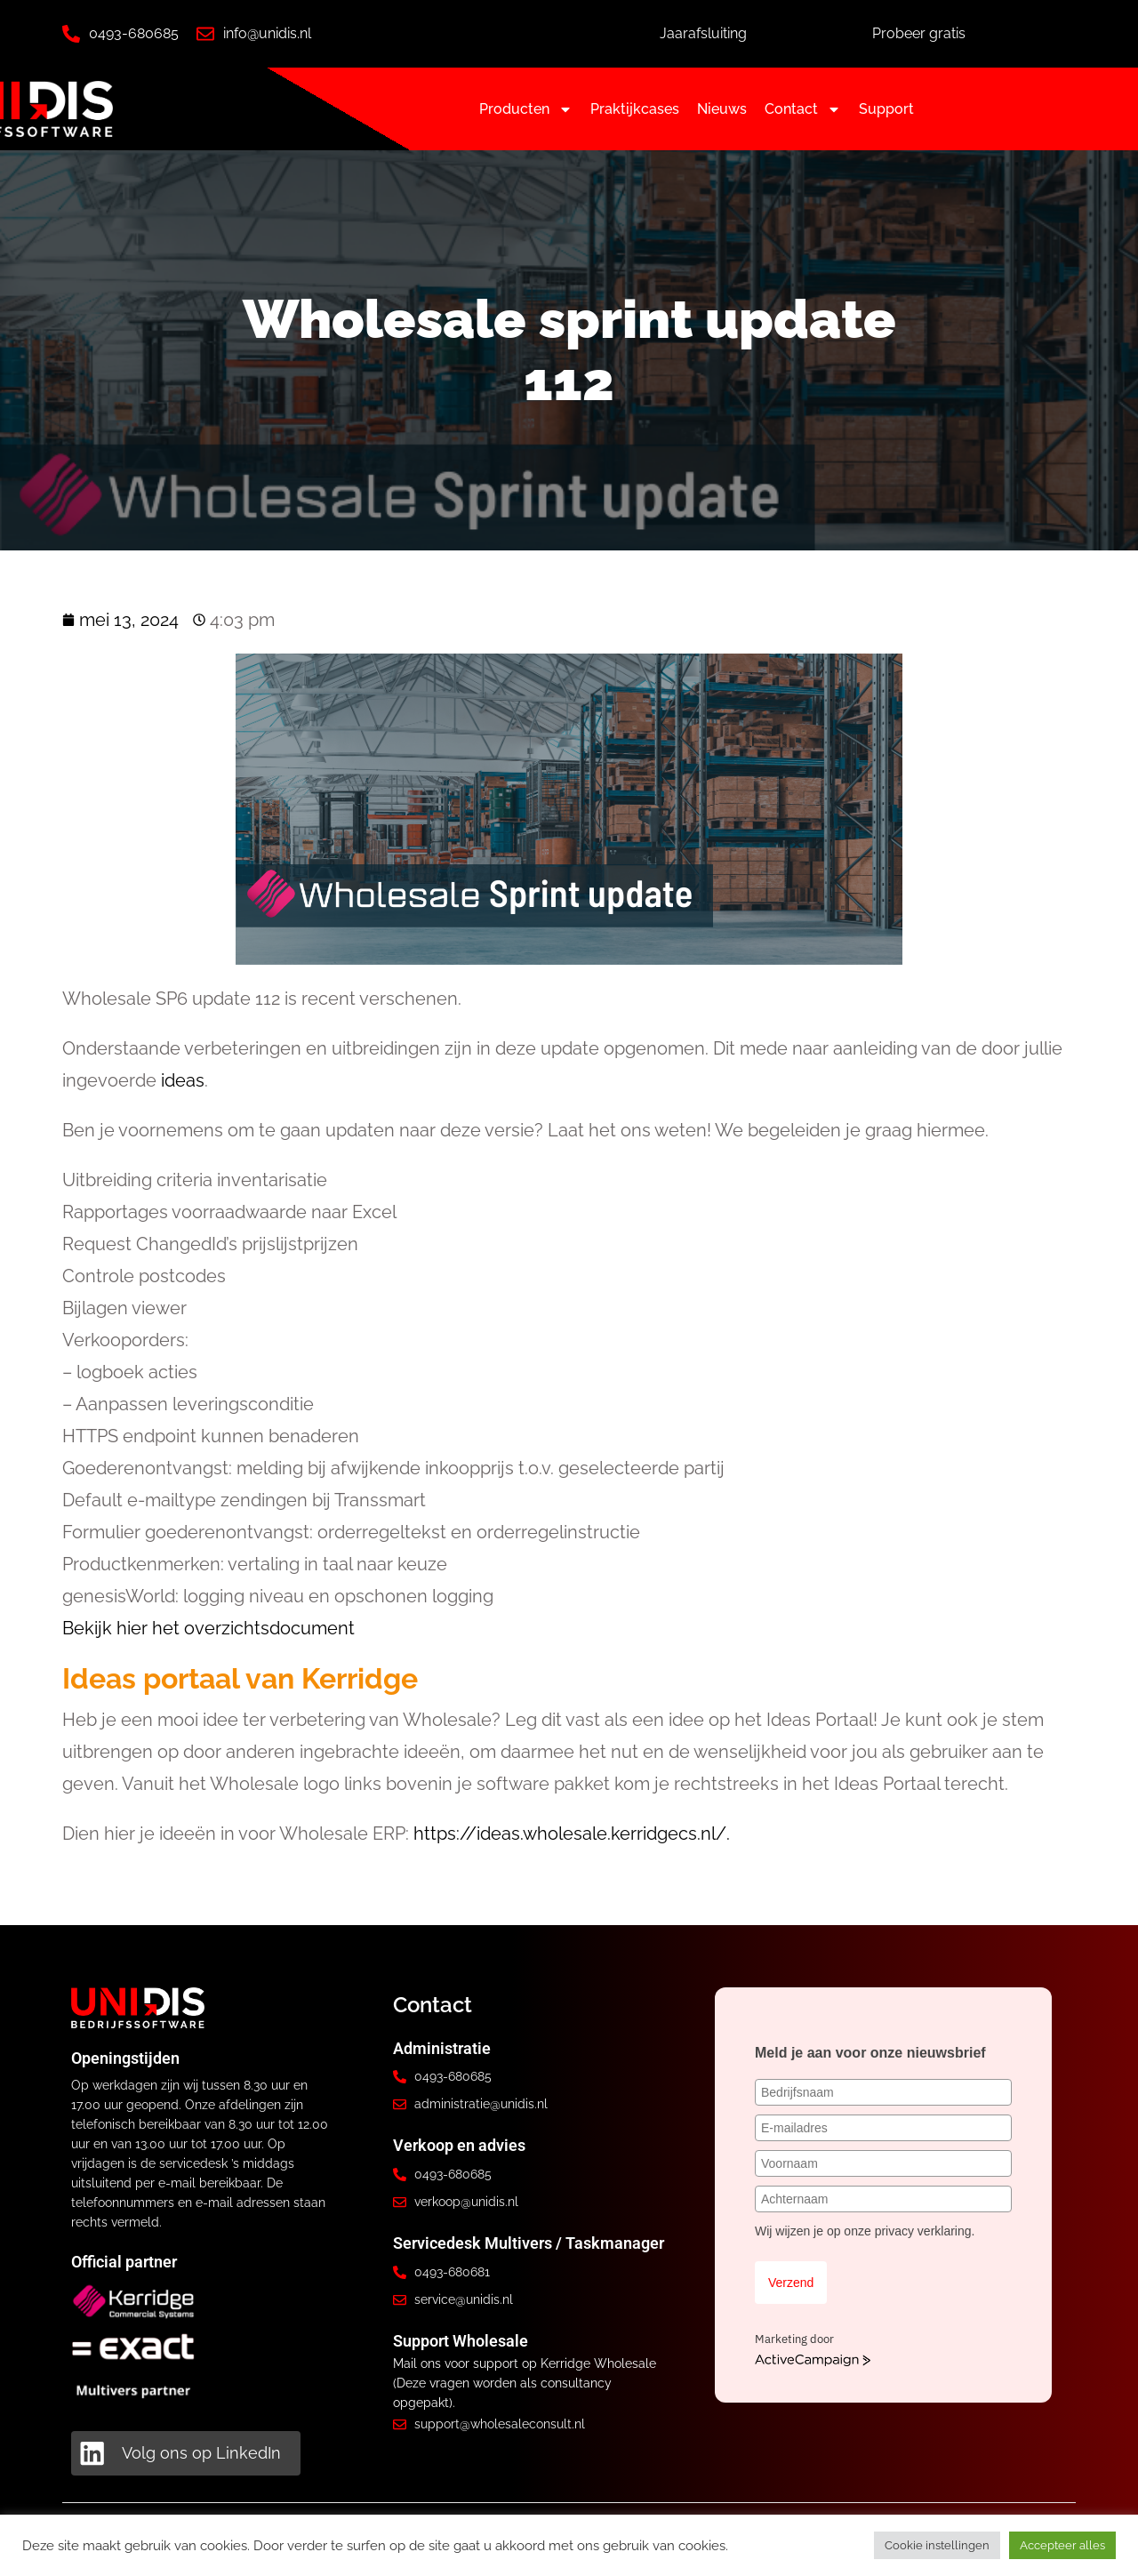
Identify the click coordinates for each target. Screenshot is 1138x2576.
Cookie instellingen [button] (937, 2545)
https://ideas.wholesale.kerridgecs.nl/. (571, 1833)
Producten (526, 109)
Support (886, 108)
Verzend (790, 2282)
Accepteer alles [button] (1062, 2545)
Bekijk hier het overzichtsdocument (208, 1628)
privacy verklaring (923, 2231)
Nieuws (722, 108)
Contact (803, 109)
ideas (182, 1080)
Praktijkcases (634, 108)
